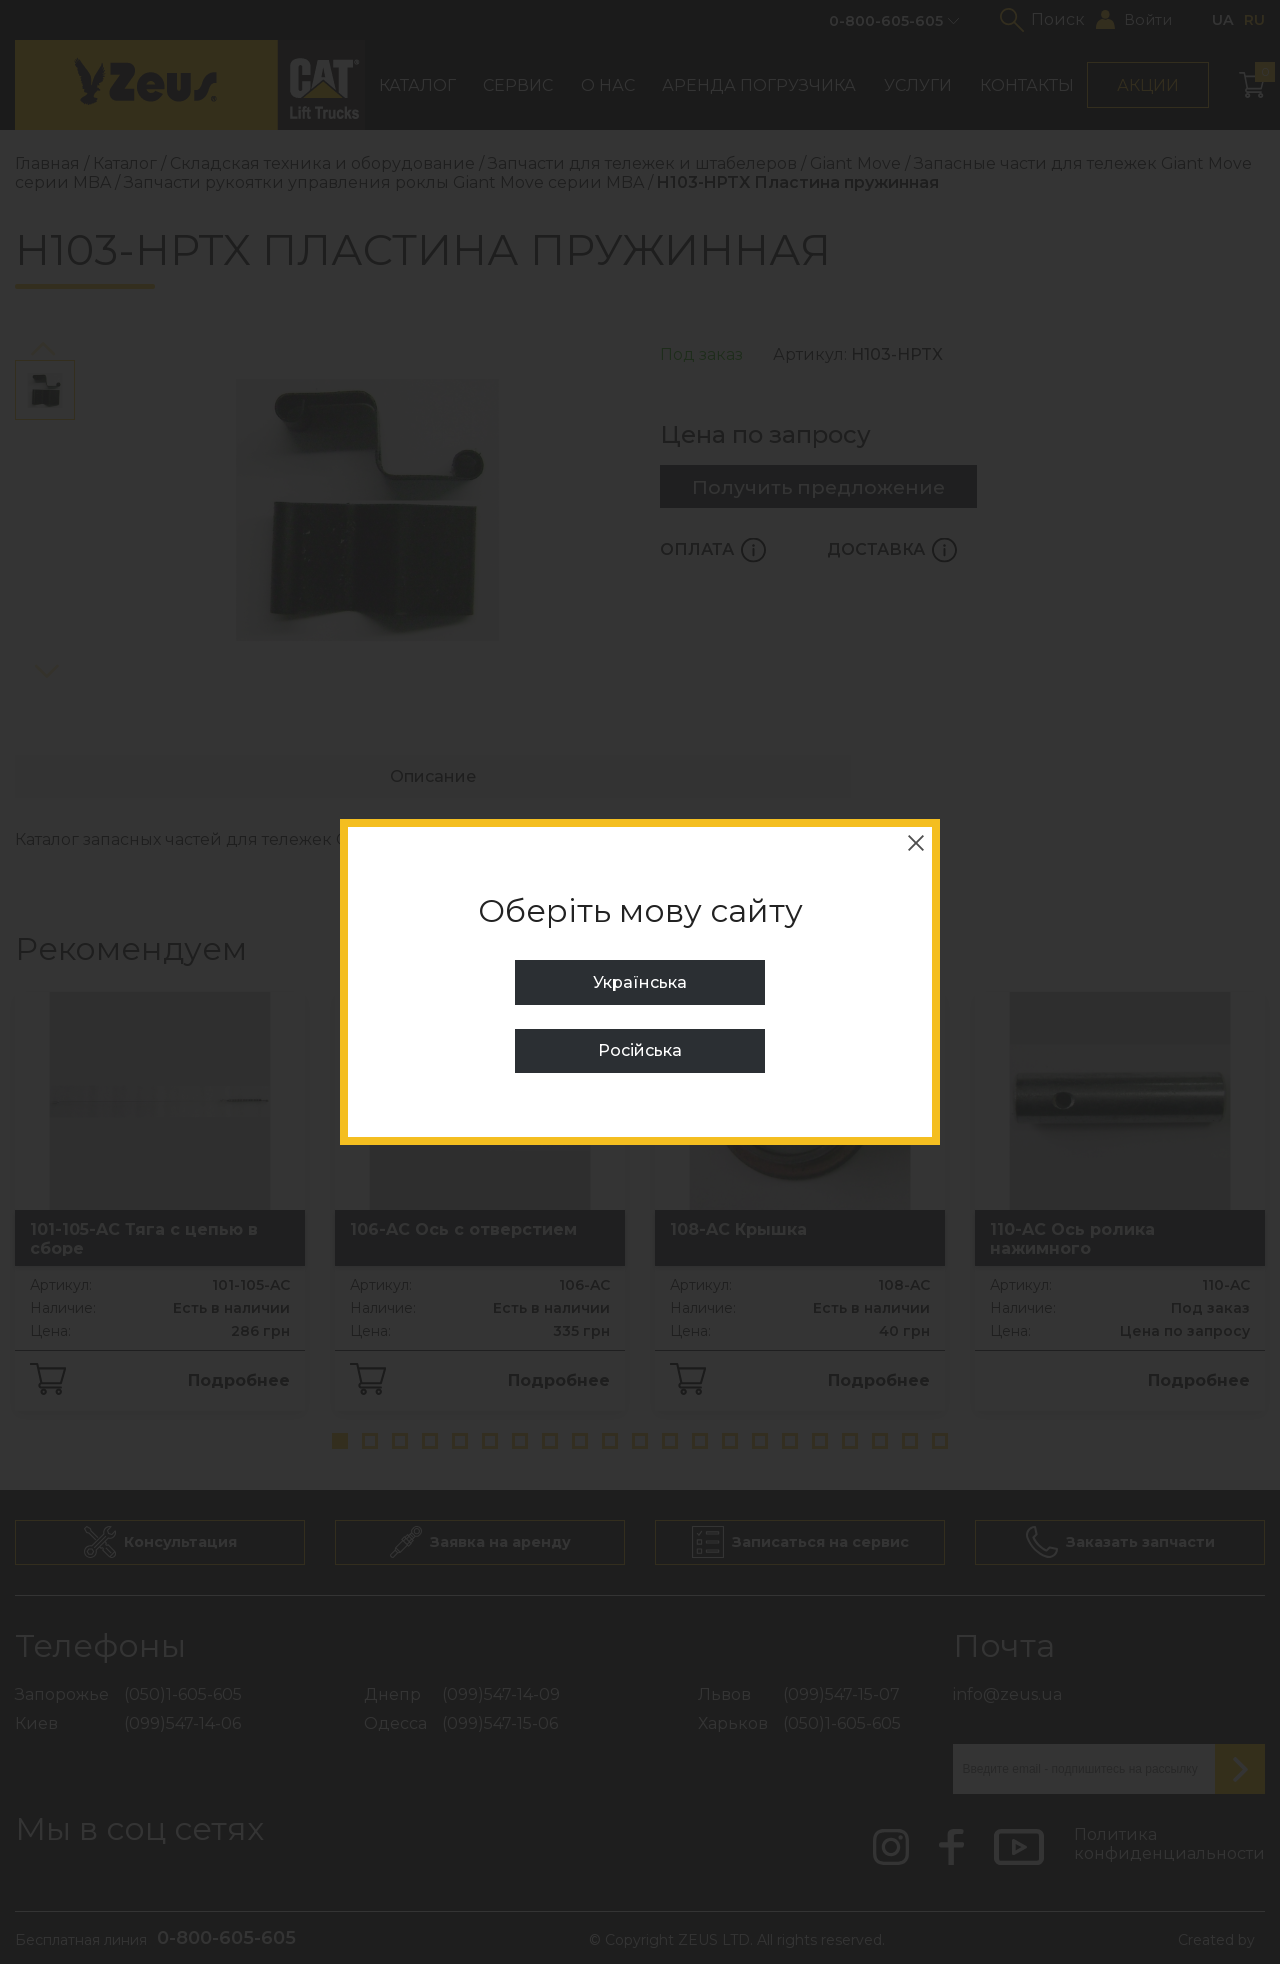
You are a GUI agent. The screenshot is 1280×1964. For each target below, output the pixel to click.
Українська (640, 982)
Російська (640, 1050)
